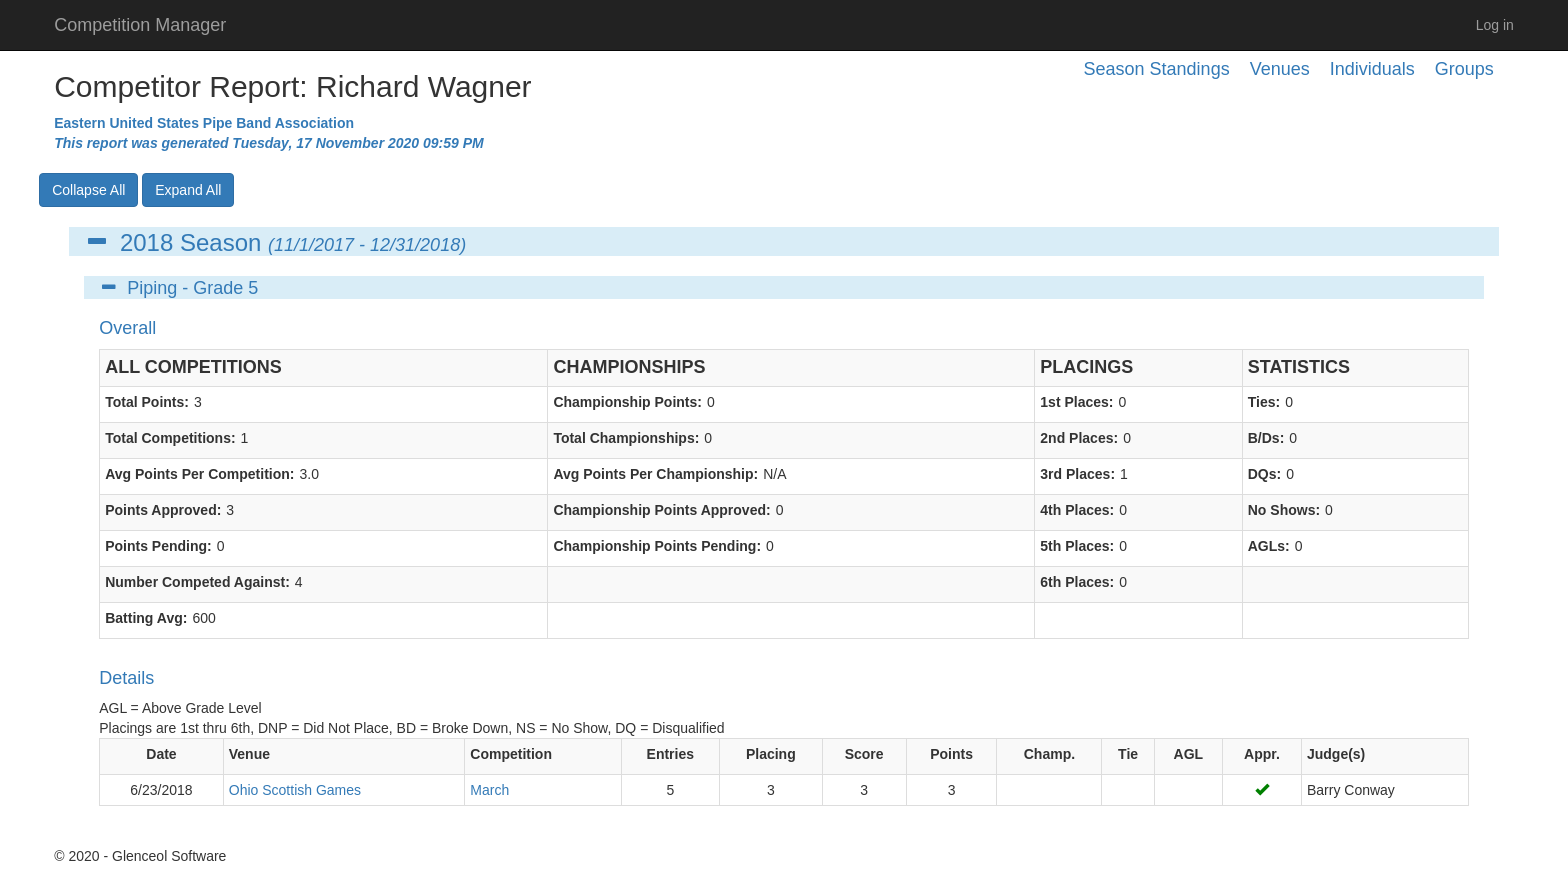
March (489, 790)
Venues (1280, 69)
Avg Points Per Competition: (199, 474)
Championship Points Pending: (657, 546)
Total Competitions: (170, 438)
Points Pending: (158, 546)
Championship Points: (627, 402)
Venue (249, 754)
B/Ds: (1266, 438)
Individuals (1372, 69)
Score (864, 754)
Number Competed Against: (197, 582)
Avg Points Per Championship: (655, 474)
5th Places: (1077, 546)
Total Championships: (626, 438)
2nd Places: (1079, 438)
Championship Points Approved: (661, 510)
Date (161, 754)
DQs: (1264, 474)
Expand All (188, 190)
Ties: (1264, 402)
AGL (1189, 754)
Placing (771, 754)
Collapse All (88, 190)
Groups (1464, 69)
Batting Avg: (146, 618)
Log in (1495, 25)
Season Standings (1157, 69)
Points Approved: (163, 510)
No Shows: (1284, 510)
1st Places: (1076, 402)
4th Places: (1077, 510)
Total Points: (147, 402)
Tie (1128, 754)
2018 (146, 242)
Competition (511, 754)
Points (951, 754)
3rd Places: (1077, 474)
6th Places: (1077, 582)
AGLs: (1269, 546)
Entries (670, 754)
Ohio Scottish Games (295, 790)
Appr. (1262, 754)
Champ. (1049, 754)
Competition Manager (140, 25)
